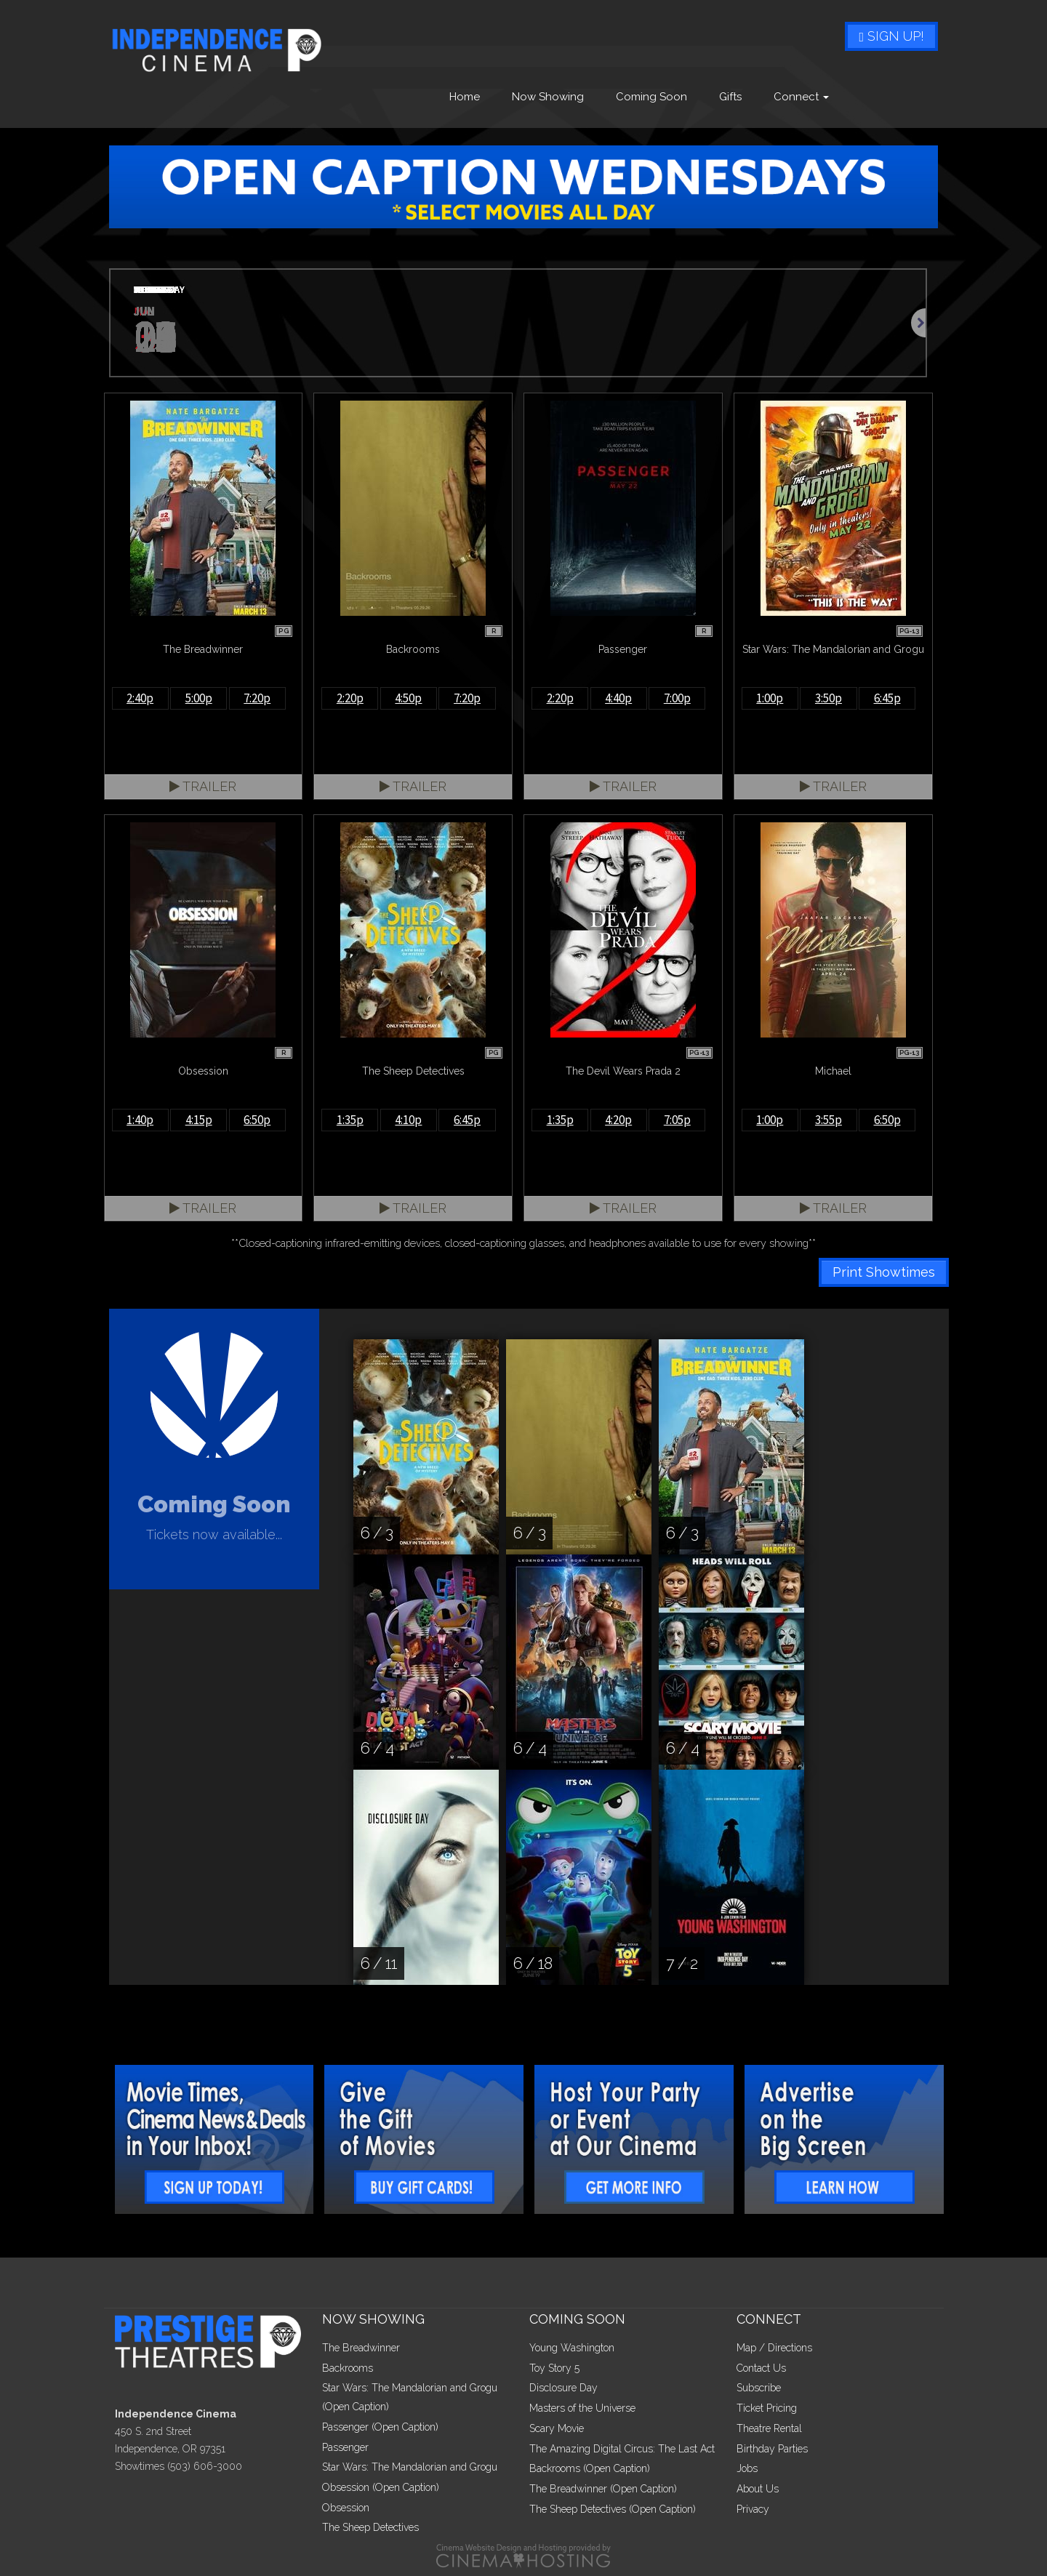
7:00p (677, 698)
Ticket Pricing (767, 2408)
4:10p (408, 1120)
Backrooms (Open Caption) (589, 2468)
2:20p (350, 698)
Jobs (747, 2468)
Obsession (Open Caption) (380, 2487)
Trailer (202, 786)
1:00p (769, 698)
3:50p (828, 698)
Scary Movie (556, 2428)
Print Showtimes (884, 1272)
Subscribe (759, 2388)
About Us (758, 2489)
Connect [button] (801, 96)
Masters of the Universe (582, 2408)
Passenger (345, 2447)
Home (464, 96)
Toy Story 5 (554, 2368)
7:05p (677, 1120)
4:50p (408, 698)
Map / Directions (774, 2348)
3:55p (828, 1120)
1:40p (140, 1120)
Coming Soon (651, 96)
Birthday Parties (772, 2449)
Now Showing (548, 96)
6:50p (257, 1120)
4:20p (618, 1120)
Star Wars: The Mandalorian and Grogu (409, 2467)
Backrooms (347, 2368)
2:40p (140, 698)
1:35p (350, 1120)
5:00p (198, 698)
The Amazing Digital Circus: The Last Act (622, 2449)
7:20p (257, 698)
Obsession (345, 2507)
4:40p (618, 698)
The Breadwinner (361, 2348)
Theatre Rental (769, 2428)
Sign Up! (891, 36)
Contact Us (761, 2368)
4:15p (198, 1120)
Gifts (730, 96)
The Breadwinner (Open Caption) (603, 2489)
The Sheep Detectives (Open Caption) (612, 2509)
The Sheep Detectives (370, 2527)
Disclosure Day (563, 2388)
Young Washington (571, 2348)
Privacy (753, 2509)
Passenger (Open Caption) (380, 2427)
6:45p (887, 698)
